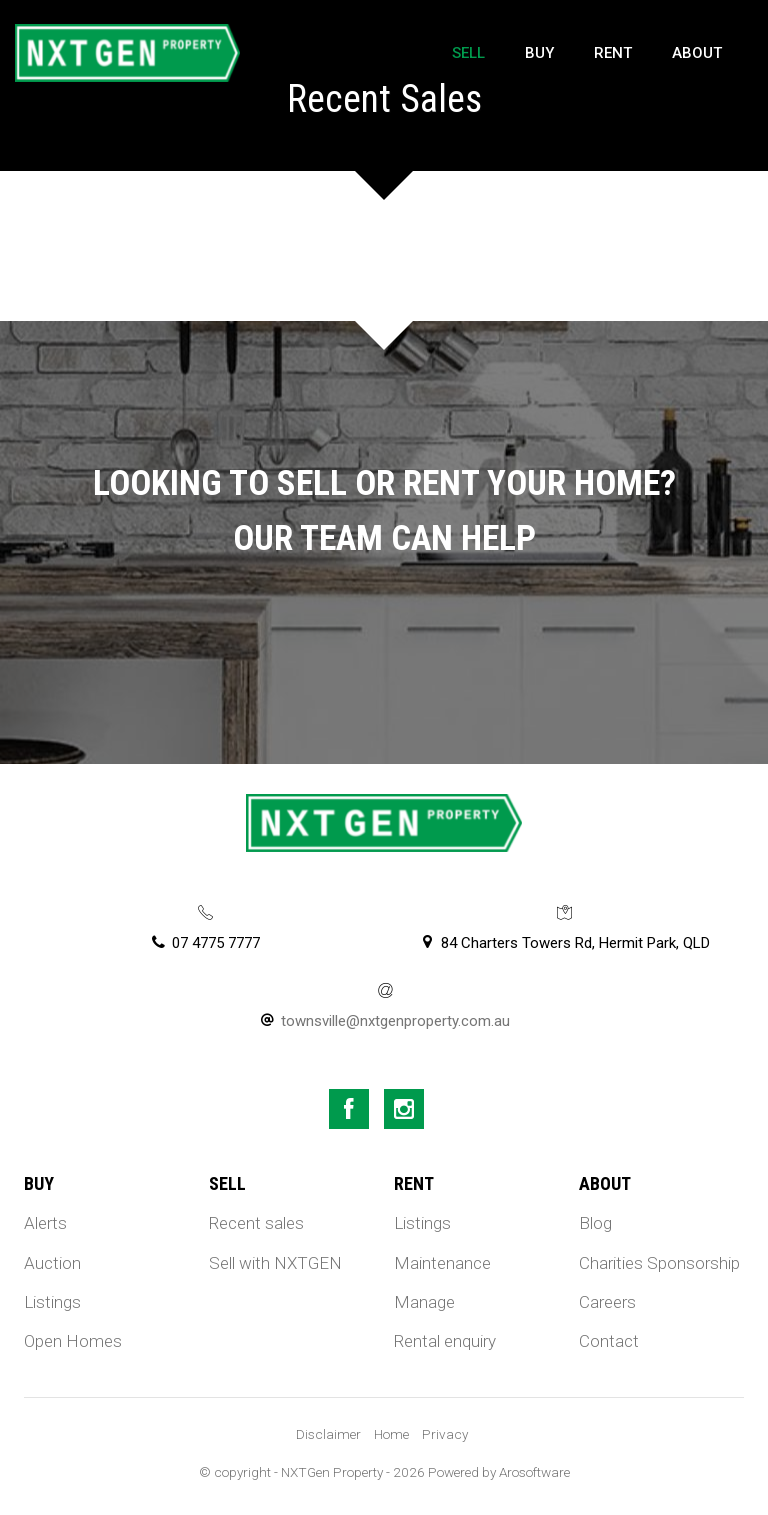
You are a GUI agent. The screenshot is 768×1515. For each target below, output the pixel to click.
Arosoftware (534, 1472)
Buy (539, 53)
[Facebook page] (349, 1109)
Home (391, 1434)
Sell (468, 53)
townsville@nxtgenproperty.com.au (395, 1021)
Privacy (445, 1434)
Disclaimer (328, 1434)
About (697, 53)
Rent (613, 53)
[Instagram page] (404, 1109)
